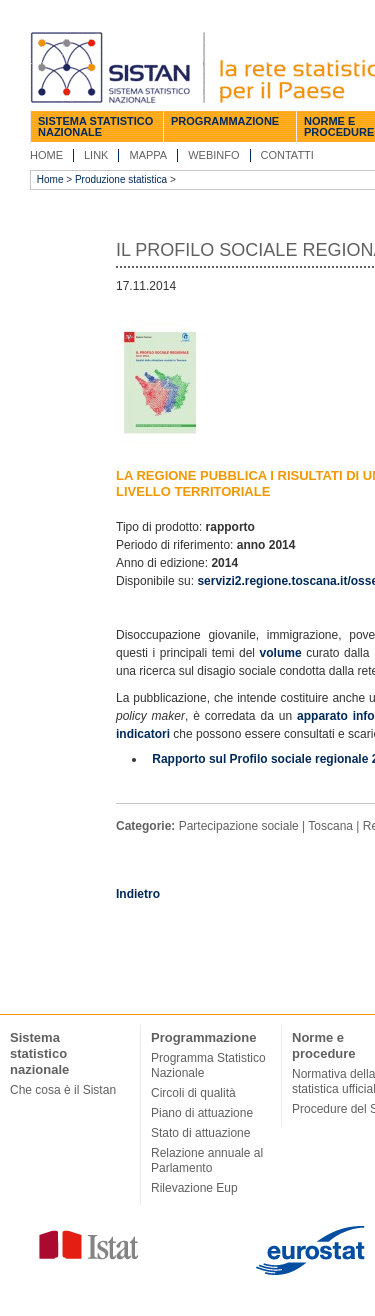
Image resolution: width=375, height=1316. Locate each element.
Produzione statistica (121, 179)
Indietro (138, 894)
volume (283, 653)
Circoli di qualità (193, 1093)
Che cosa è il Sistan (63, 1090)
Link (96, 155)
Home (46, 155)
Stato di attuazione (200, 1133)
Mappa (148, 155)
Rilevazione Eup (194, 1188)
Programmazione (225, 121)
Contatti (287, 155)
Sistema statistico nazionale (95, 126)
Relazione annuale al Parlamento (207, 1160)
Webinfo (213, 155)
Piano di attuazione (202, 1113)
